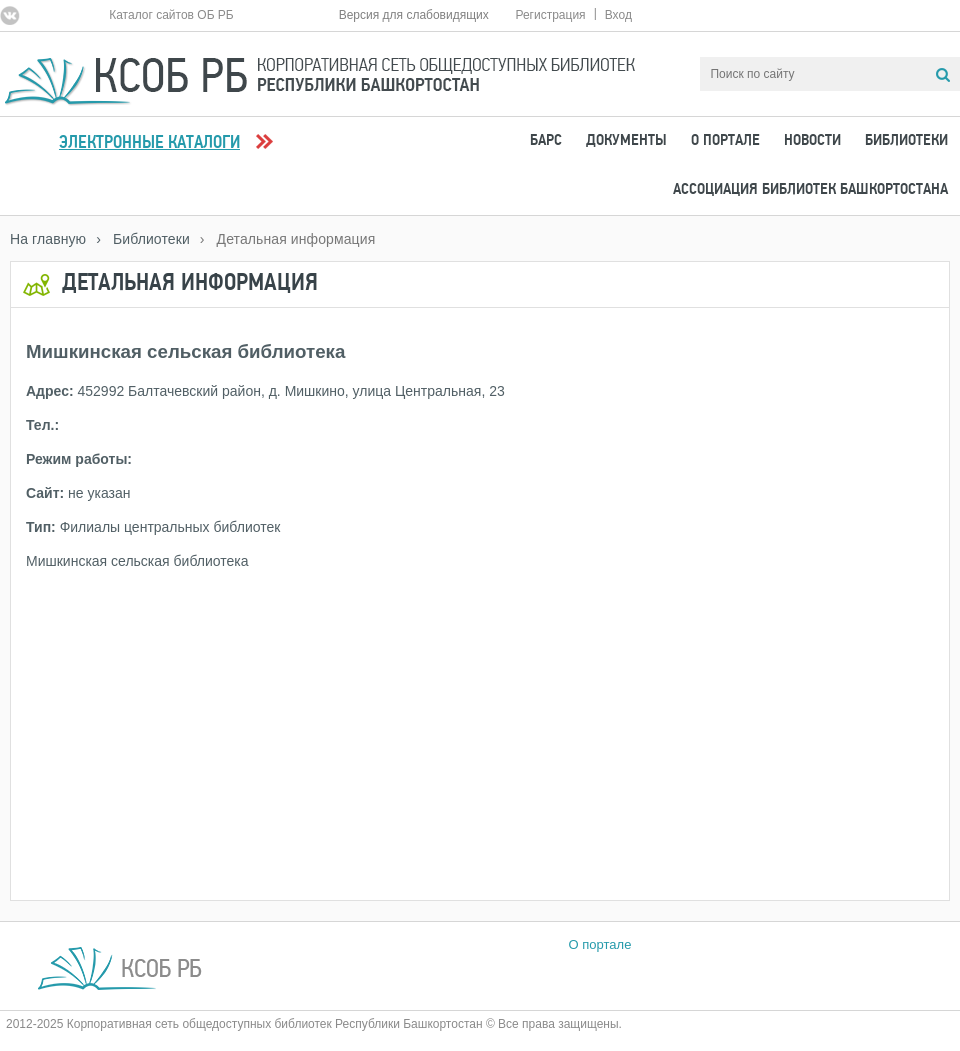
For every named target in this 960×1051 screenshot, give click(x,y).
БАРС (546, 141)
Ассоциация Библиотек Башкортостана (810, 190)
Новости (812, 141)
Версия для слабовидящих (414, 15)
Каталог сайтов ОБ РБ (171, 15)
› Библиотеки (143, 239)
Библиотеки (906, 141)
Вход (618, 15)
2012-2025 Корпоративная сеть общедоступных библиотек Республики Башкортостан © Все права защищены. (314, 1024)
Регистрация (550, 15)
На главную (48, 239)
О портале (725, 141)
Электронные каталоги (149, 143)
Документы (626, 141)
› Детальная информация (288, 239)
